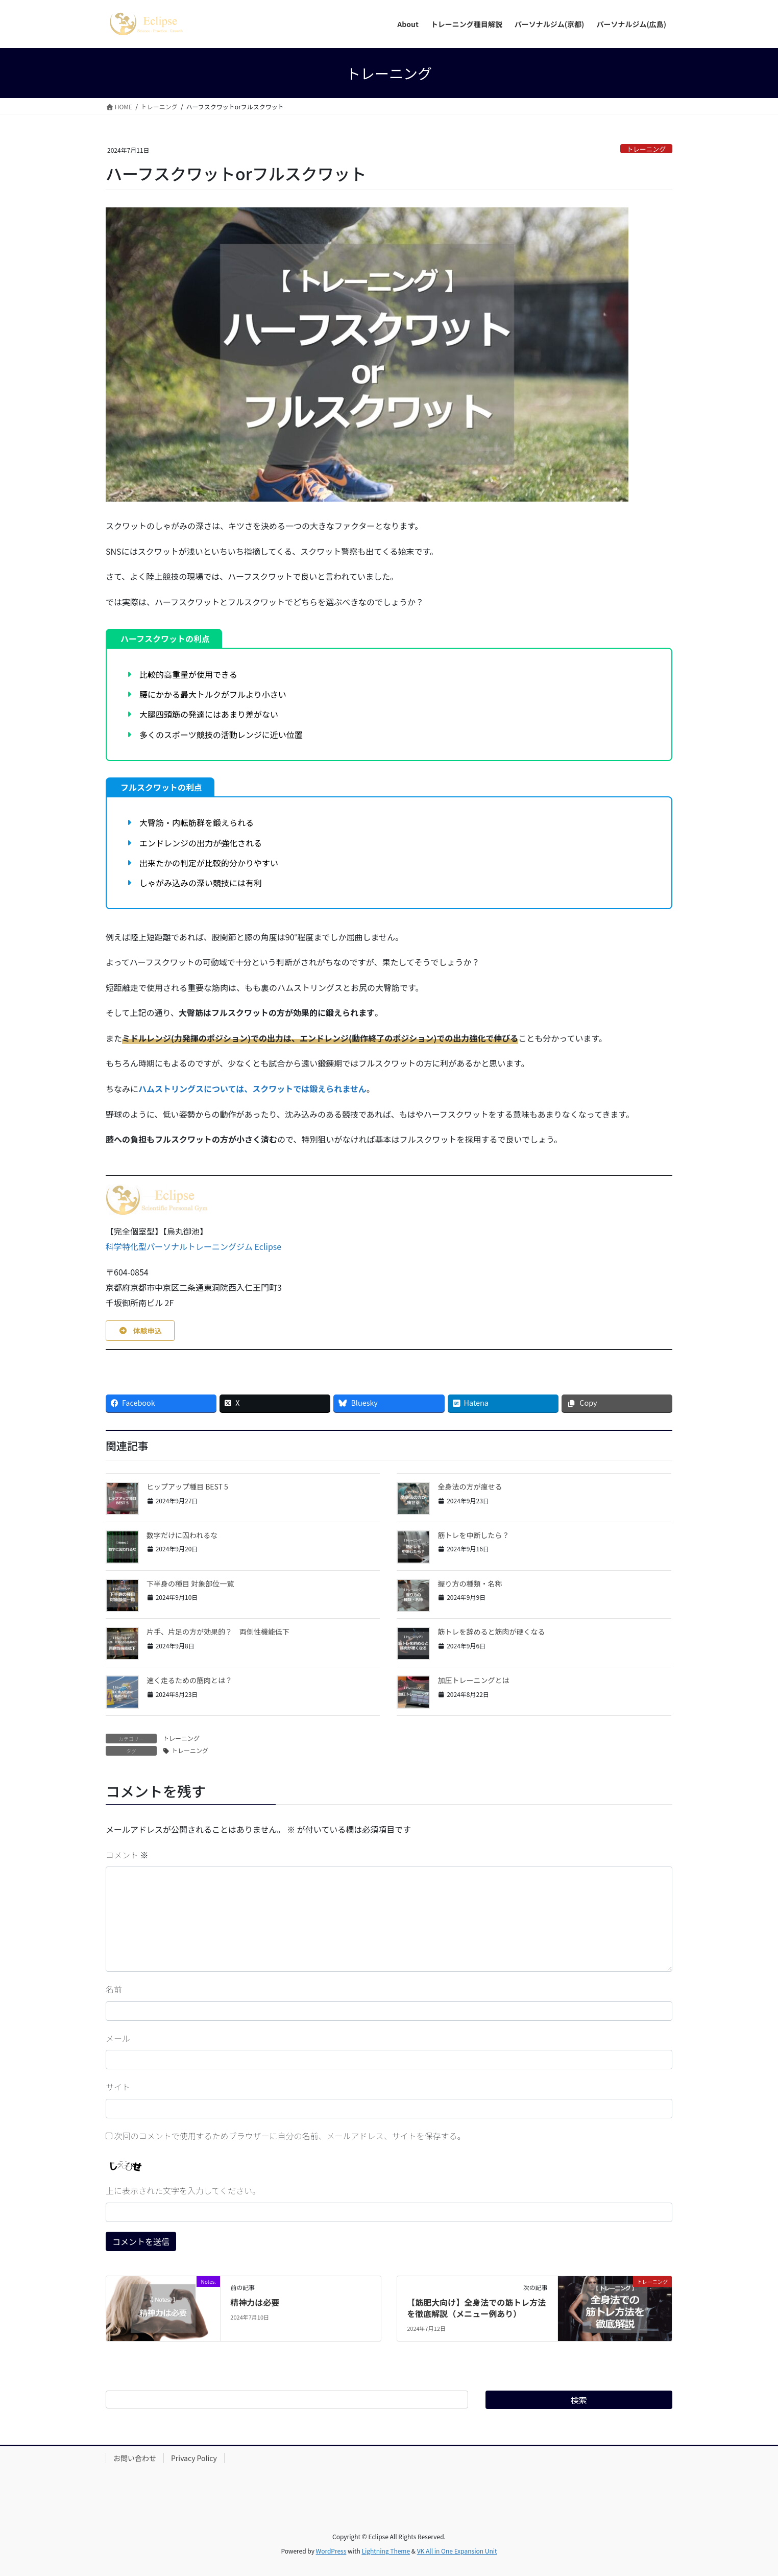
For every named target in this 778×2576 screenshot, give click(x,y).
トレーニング (646, 149)
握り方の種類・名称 (469, 1583)
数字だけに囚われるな (182, 1535)
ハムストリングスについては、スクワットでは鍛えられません (252, 1088)
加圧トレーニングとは (473, 1680)
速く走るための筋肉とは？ (189, 1680)
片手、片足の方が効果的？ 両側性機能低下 (218, 1631)
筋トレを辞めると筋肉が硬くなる (491, 1631)
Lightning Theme (385, 2550)
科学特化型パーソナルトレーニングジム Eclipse (193, 1246)
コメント (127, 1855)
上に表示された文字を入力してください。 (183, 2190)
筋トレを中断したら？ (473, 1535)
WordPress (331, 2550)
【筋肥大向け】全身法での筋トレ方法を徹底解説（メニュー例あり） (476, 2308)
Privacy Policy (194, 2458)
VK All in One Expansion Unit (457, 2550)
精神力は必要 (254, 2302)
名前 (114, 1989)
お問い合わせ (134, 2458)
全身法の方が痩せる (469, 1486)
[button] (140, 1330)
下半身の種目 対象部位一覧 (190, 1583)
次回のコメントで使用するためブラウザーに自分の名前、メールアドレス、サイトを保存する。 (290, 2136)
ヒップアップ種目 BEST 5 (187, 1486)
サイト (118, 2087)
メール (118, 2038)
